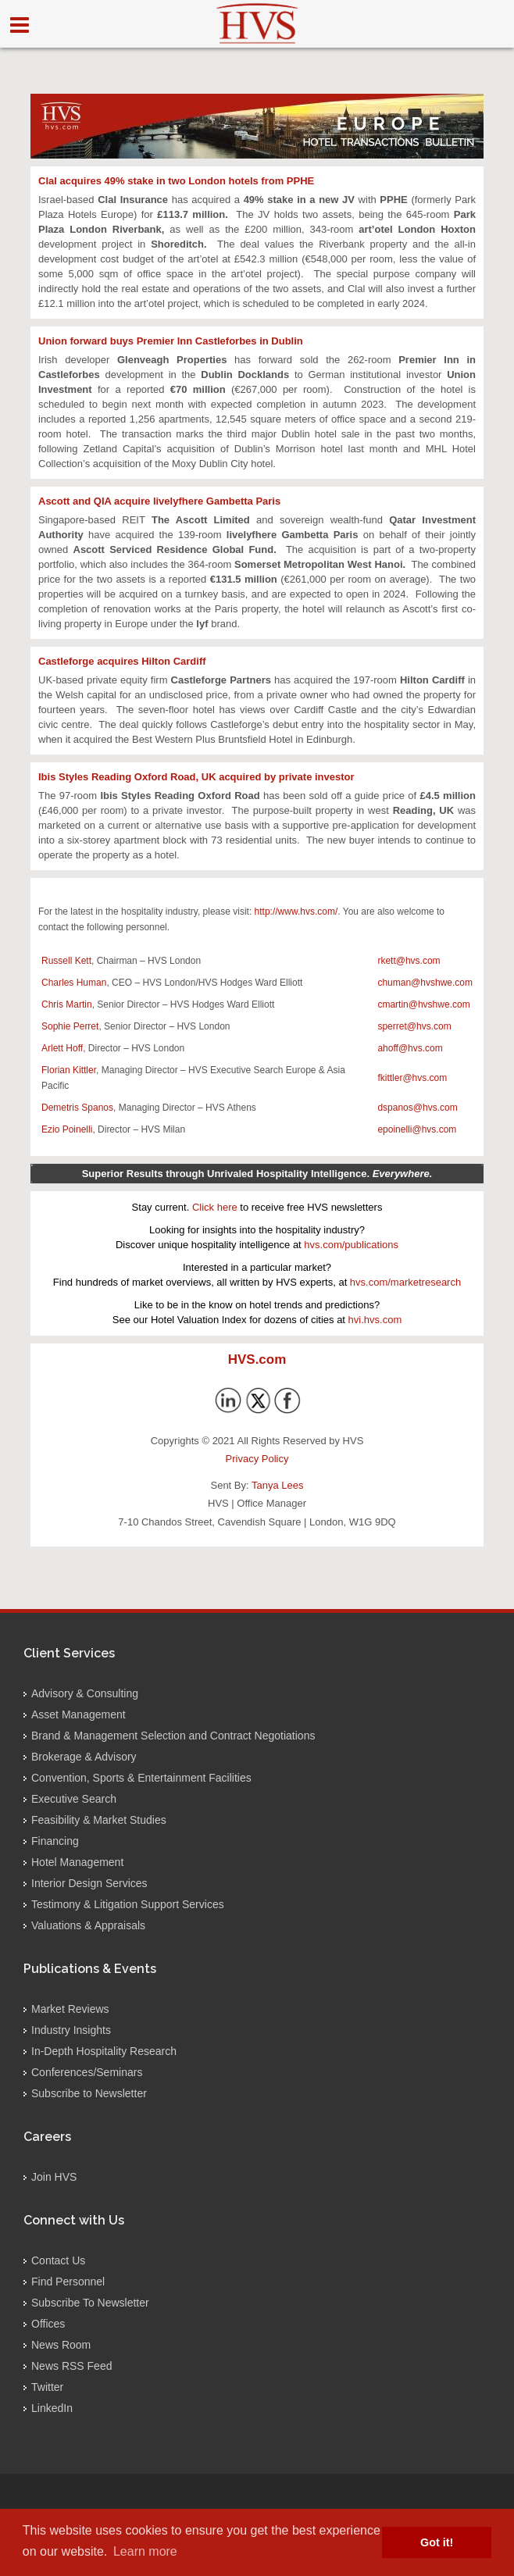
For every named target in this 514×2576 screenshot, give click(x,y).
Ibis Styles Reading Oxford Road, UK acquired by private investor (196, 777)
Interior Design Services (89, 1883)
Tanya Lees (278, 1485)
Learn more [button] (145, 2551)
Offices (48, 2323)
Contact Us (58, 2260)
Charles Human (73, 982)
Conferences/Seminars (86, 2072)
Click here (214, 1207)
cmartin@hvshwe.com (423, 1004)
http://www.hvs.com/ (296, 911)
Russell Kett (66, 960)
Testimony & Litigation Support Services (127, 1904)
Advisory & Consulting (84, 1693)
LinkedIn (52, 2408)
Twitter (47, 2387)
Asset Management (78, 1714)
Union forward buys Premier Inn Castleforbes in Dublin (170, 341)
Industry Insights (71, 2030)
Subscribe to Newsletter (89, 2093)
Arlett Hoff (62, 1048)
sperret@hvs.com (414, 1026)
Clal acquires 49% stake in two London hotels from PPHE (176, 181)
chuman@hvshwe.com (425, 982)
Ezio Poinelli (66, 1129)
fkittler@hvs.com (412, 1077)
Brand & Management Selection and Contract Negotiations (173, 1735)
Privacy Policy (257, 1459)
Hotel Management (77, 1862)
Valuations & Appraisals (88, 1925)
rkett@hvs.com (408, 960)
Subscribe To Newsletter (90, 2302)
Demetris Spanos (77, 1107)
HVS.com (257, 1359)
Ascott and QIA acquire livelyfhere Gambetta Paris (159, 501)
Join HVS (54, 2177)
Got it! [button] (436, 2542)
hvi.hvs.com (375, 1319)
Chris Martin (66, 1004)
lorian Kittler (71, 1070)
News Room (61, 2345)
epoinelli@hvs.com (416, 1129)
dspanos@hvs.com (417, 1107)
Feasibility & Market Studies (98, 1820)
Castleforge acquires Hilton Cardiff (122, 661)
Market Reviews (70, 2009)
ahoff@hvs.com (409, 1048)
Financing (55, 1841)
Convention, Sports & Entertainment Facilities (141, 1777)
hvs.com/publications (351, 1245)
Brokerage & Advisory (84, 1756)
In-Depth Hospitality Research (104, 2051)
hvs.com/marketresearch (405, 1282)
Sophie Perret (69, 1026)
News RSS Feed (71, 2366)
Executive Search (73, 1799)
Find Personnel (68, 2281)
